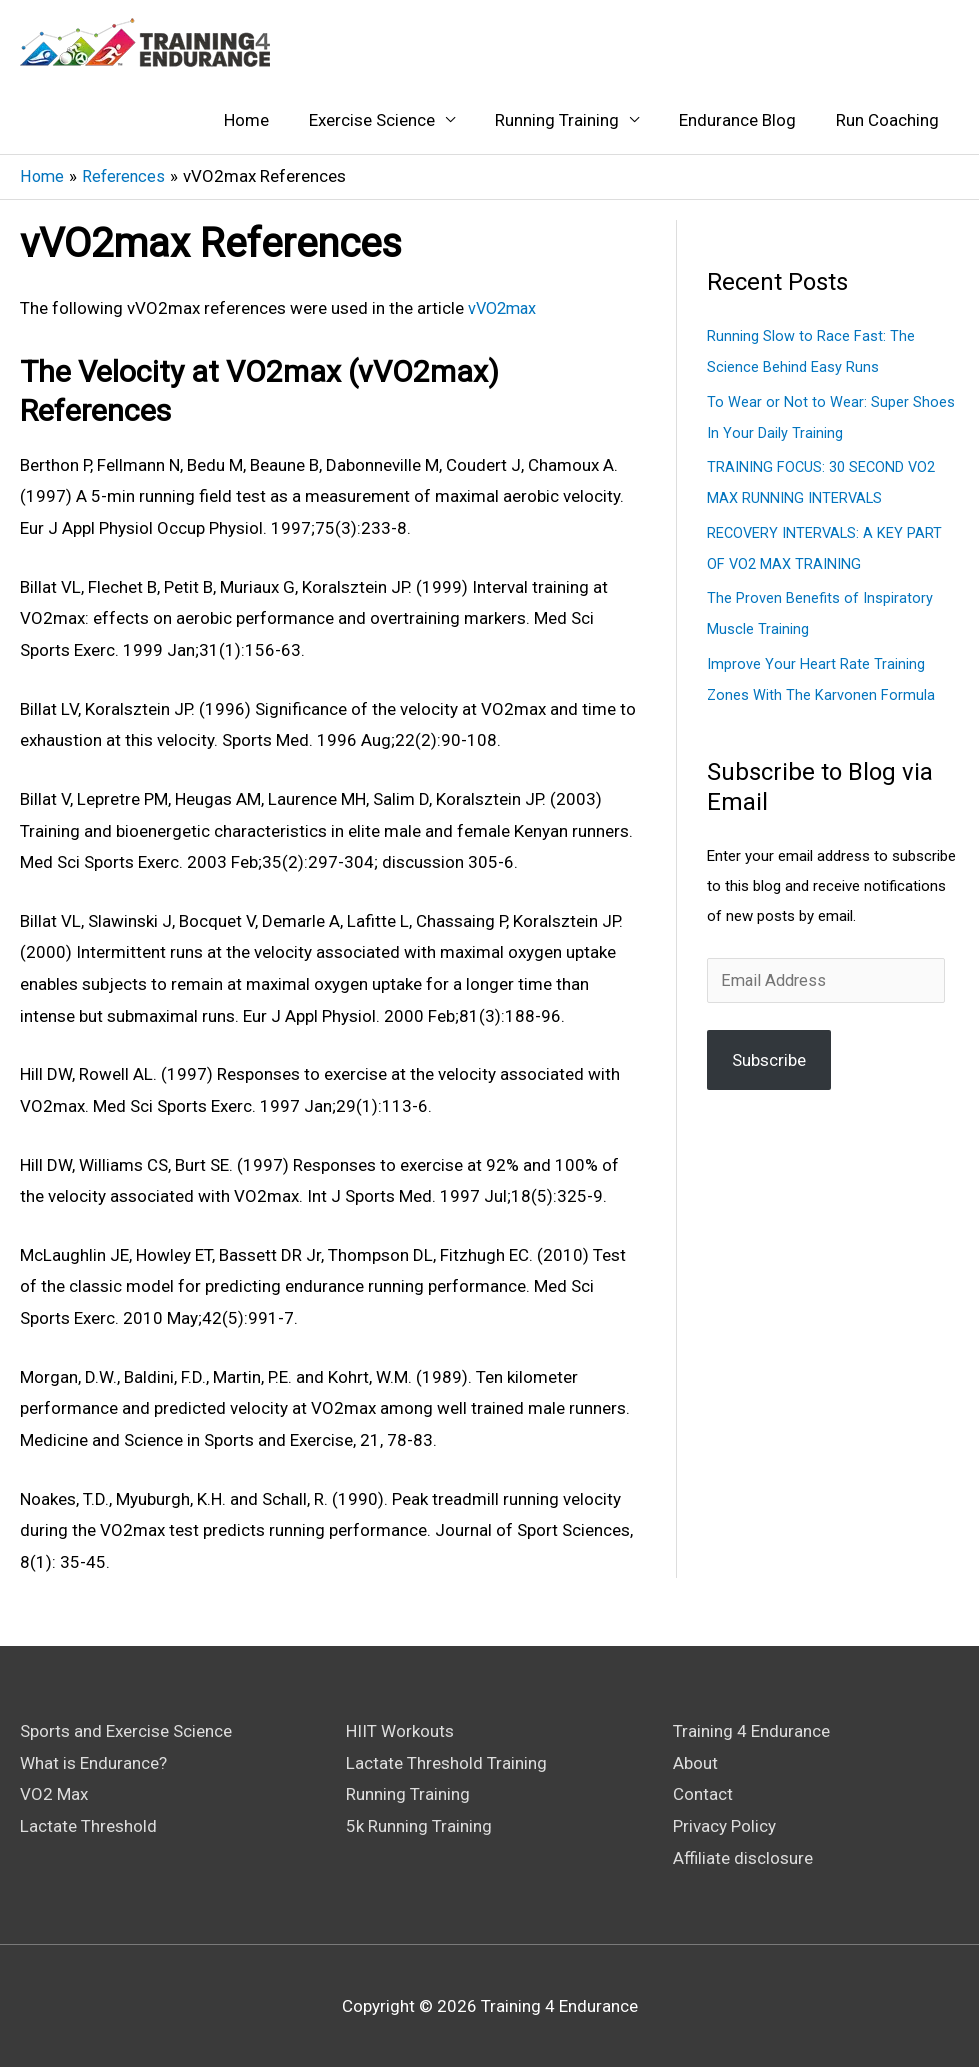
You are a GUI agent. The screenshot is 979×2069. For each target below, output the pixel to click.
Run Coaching (887, 121)
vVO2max (504, 309)
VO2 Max (54, 1796)
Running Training (557, 121)
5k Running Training (419, 1827)
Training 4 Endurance (751, 1732)
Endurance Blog (737, 121)
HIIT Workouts (400, 1732)
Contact (703, 1796)
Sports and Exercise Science (126, 1732)
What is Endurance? (93, 1764)
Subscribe (769, 1052)
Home (246, 121)
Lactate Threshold (88, 1827)
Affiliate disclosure (743, 1859)
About (695, 1764)
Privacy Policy (724, 1827)
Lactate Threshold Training (446, 1764)
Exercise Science (372, 121)
